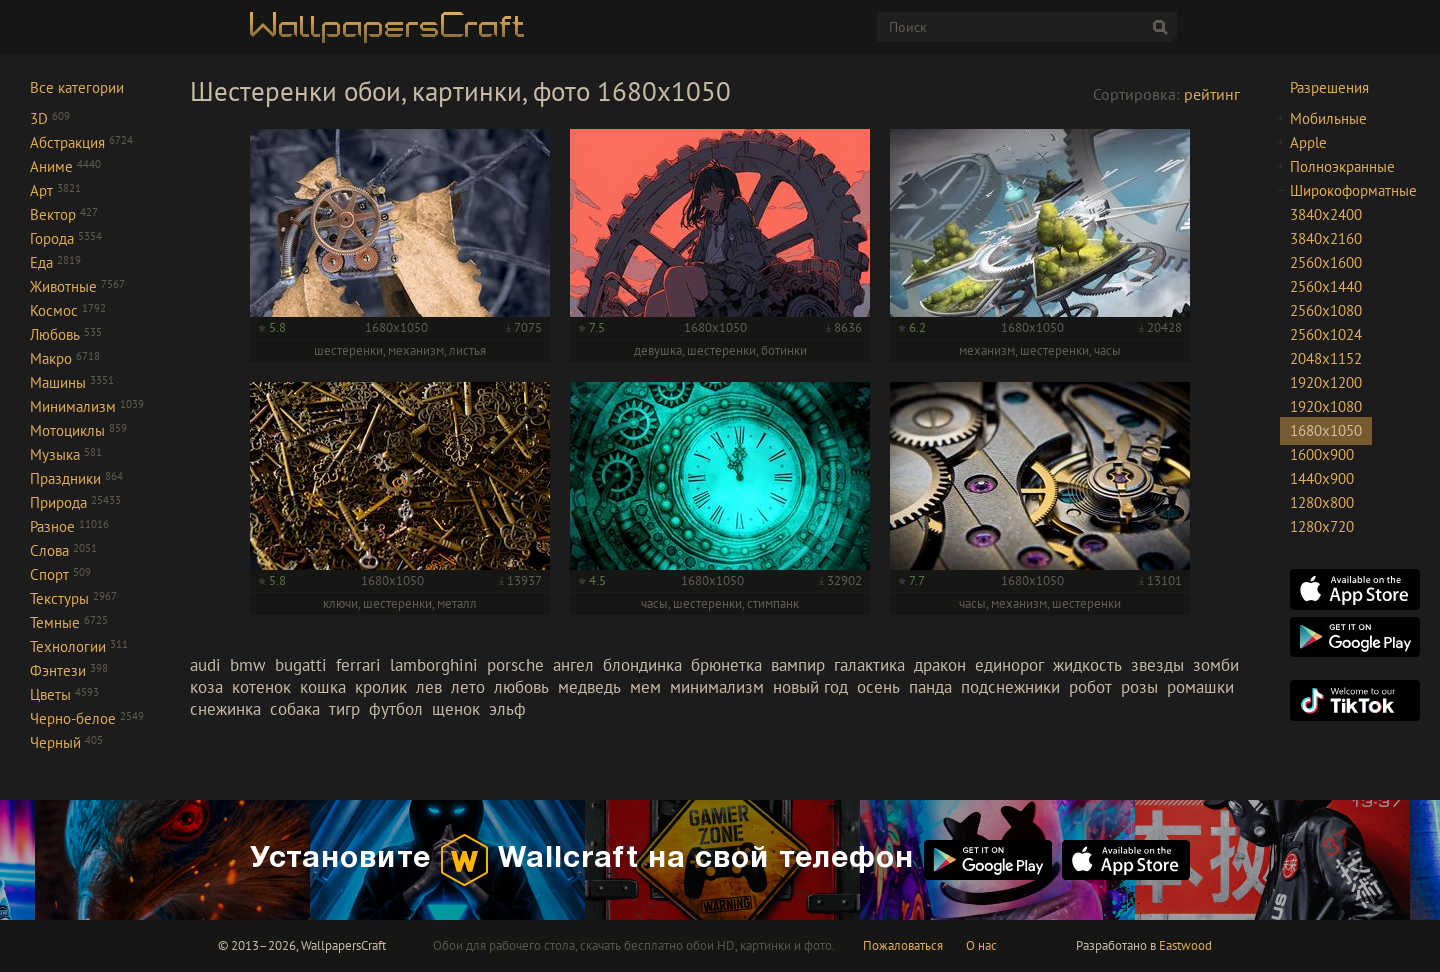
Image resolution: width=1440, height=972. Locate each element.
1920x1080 (1326, 406)
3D (50, 118)
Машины (72, 382)
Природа (75, 502)
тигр (344, 709)
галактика (869, 665)
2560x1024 (1326, 334)
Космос (68, 310)
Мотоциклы (78, 430)
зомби (1216, 665)
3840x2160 (1326, 238)
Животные (77, 286)
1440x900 (1322, 478)
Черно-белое (87, 718)
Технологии (79, 646)
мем (645, 687)
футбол (396, 709)
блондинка (642, 665)
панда (930, 687)
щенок (456, 709)
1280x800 (1322, 502)
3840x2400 (1326, 214)
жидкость (1087, 665)
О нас (981, 945)
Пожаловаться (903, 945)
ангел (573, 665)
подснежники (1010, 687)
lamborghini (434, 665)
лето (468, 687)
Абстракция (81, 142)
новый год (810, 687)
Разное (69, 526)
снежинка (225, 709)
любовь (521, 687)
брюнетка (726, 665)
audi (205, 665)
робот (1090, 687)
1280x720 (1322, 526)
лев (429, 687)
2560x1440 (1326, 286)
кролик (381, 687)
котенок (261, 687)
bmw (248, 665)
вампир (798, 665)
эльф (507, 709)
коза (206, 687)
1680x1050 (1326, 430)
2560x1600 (1326, 262)
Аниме (65, 166)
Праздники (76, 478)
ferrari (358, 665)
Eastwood (1185, 945)
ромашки (1200, 687)
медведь (589, 687)
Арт (55, 190)
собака (295, 709)
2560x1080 (1326, 310)
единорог (1009, 665)
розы (1139, 687)
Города (66, 238)
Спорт (60, 574)
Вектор (64, 214)
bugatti (301, 665)
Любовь (66, 334)
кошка (323, 687)
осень (878, 687)
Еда (55, 262)
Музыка (66, 454)
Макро (65, 358)
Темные (69, 622)
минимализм (717, 687)
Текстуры (73, 598)
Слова (63, 550)
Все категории (77, 87)
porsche (515, 665)
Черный (66, 742)
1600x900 (1322, 454)
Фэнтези (69, 670)
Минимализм (87, 406)
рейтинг (1212, 94)
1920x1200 (1326, 382)
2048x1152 (1326, 358)
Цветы (64, 694)
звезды (1157, 665)
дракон (940, 665)
